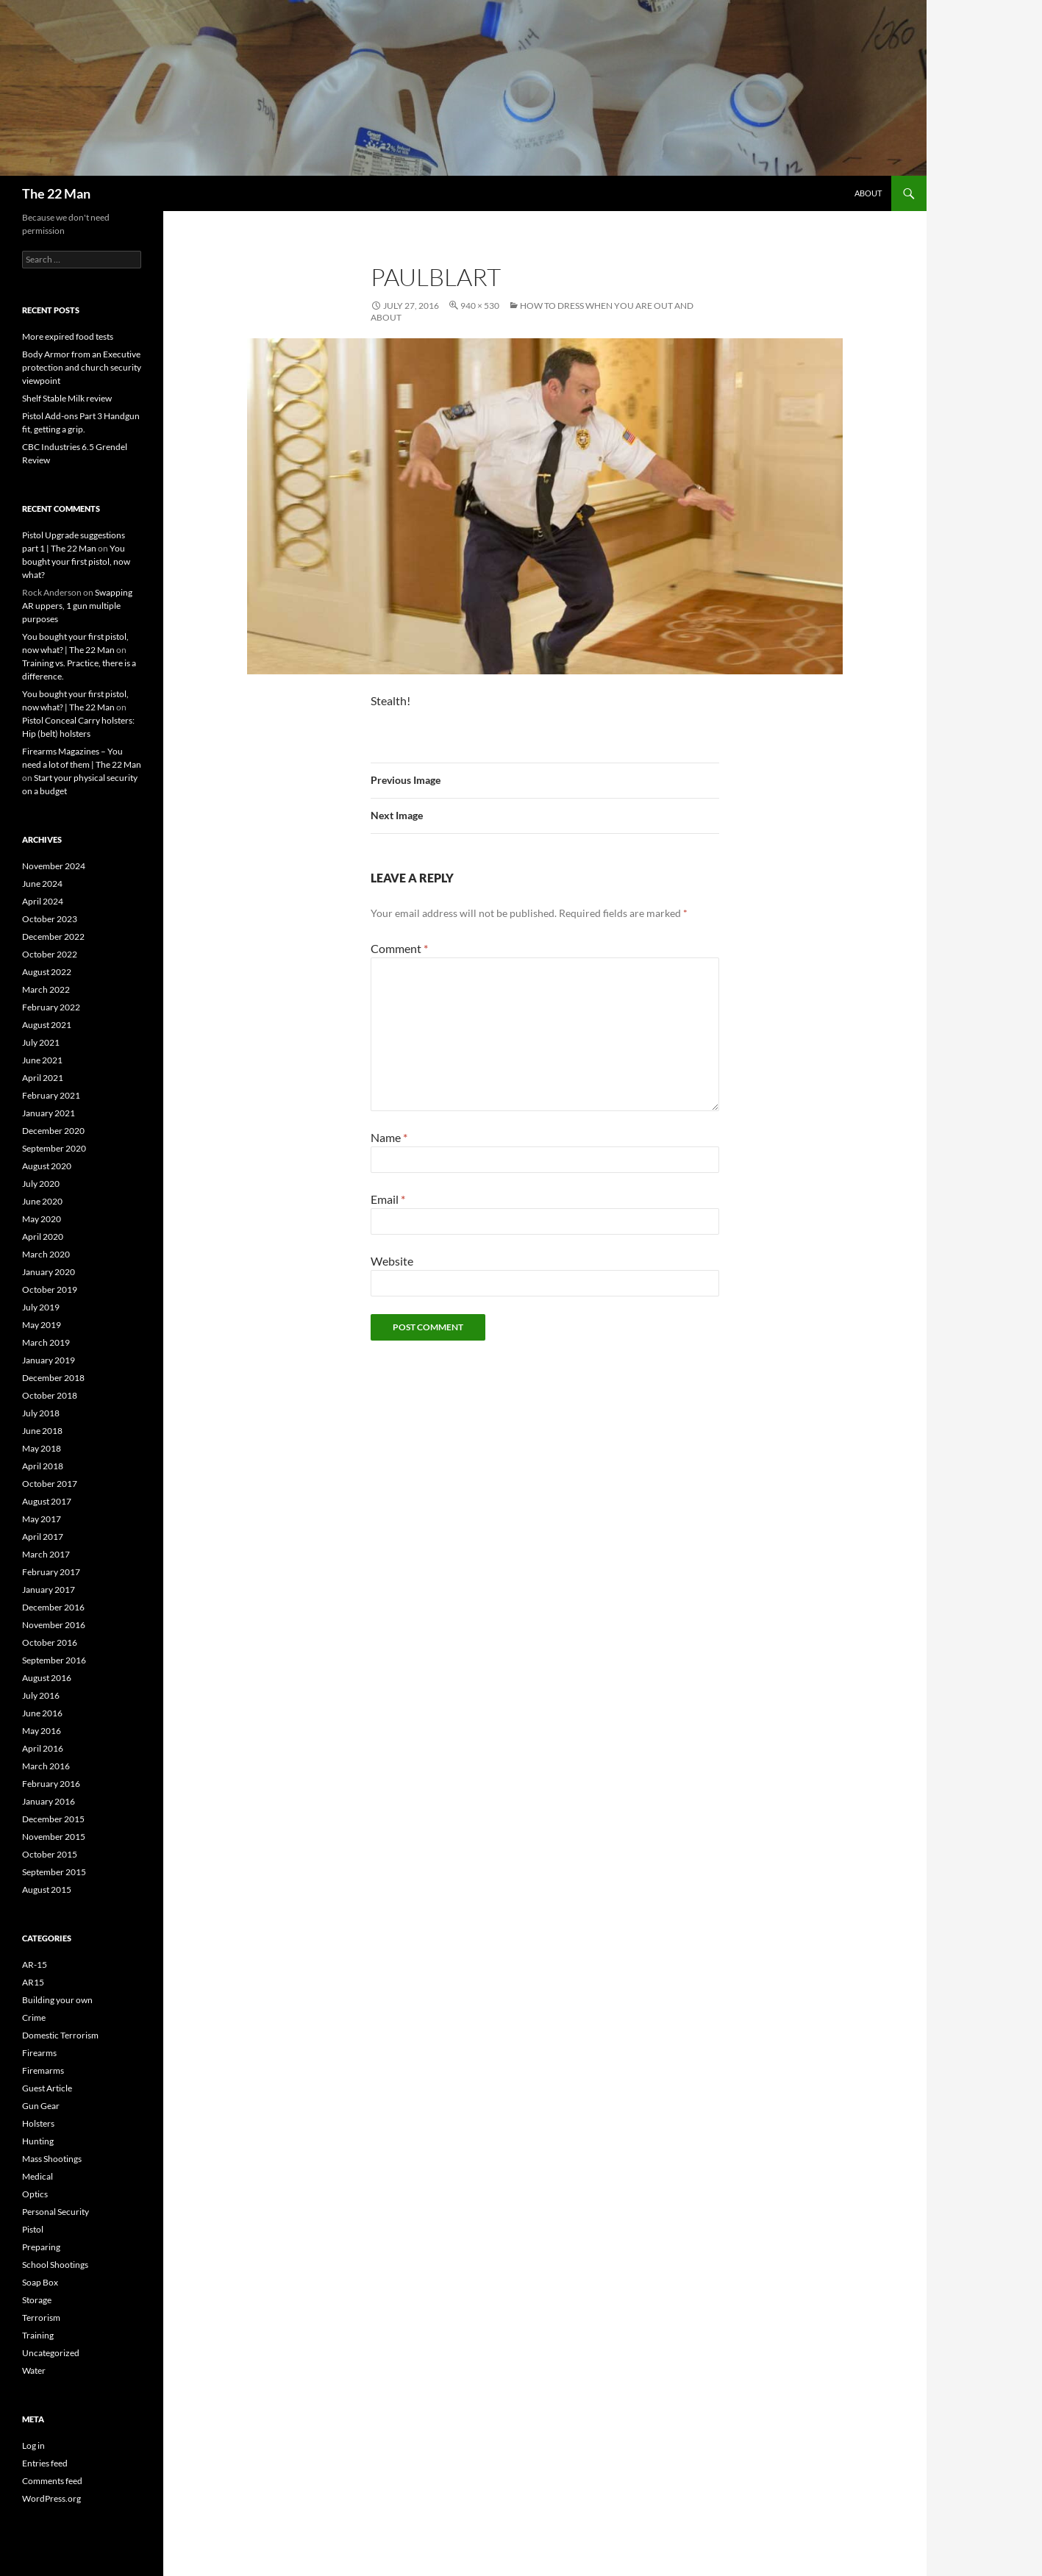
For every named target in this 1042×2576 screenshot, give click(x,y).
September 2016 (54, 1660)
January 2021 (48, 1112)
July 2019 (41, 1307)
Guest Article (47, 2088)
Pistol (32, 2229)
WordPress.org (51, 2498)
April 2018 (42, 1465)
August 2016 (46, 1677)
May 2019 (41, 1324)
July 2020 (41, 1183)
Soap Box (40, 2282)
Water (34, 2370)
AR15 (33, 1982)
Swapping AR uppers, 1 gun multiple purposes (77, 605)
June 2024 (42, 883)
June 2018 (42, 1430)
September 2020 (54, 1148)
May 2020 (41, 1218)
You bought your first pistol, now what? (76, 561)
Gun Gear (41, 2105)
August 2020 (46, 1165)
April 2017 (42, 1536)
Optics (35, 2193)
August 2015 (46, 1889)
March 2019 (46, 1342)
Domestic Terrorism (60, 2035)
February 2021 (51, 1095)
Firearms (39, 2052)
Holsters (38, 2123)
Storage (36, 2299)
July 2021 (41, 1042)
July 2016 (41, 1695)
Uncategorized (50, 2352)
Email (388, 1199)
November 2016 (53, 1624)
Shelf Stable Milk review (67, 398)
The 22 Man (56, 193)
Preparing (41, 2246)
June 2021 (42, 1060)
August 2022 (46, 971)
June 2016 (42, 1713)
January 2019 (48, 1360)
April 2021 (42, 1077)
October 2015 (49, 1854)
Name (389, 1137)
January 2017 (48, 1589)
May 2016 (41, 1730)
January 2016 (48, 1801)
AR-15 (34, 1964)
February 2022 (51, 1007)
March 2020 (46, 1254)
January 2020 (48, 1271)
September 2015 (54, 1871)
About (868, 193)
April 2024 (42, 901)
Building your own (57, 1999)
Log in (33, 2445)
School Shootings (55, 2264)
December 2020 (53, 1130)
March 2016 (46, 1766)
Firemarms (43, 2070)
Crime (34, 2017)
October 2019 (49, 1289)
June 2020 (42, 1201)
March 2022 (46, 989)
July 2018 (41, 1413)
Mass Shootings (52, 2158)
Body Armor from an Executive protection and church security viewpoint (81, 367)
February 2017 (51, 1571)
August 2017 (46, 1501)
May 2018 (41, 1448)
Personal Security (55, 2211)
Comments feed (52, 2480)
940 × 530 (479, 305)
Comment (399, 948)
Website (392, 1261)
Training (38, 2335)
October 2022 (49, 954)
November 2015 (53, 1836)
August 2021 (46, 1024)
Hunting (38, 2141)
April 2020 (42, 1236)
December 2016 (53, 1607)
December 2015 (53, 1818)
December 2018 (53, 1377)
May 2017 (41, 1518)
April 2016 (42, 1748)
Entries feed (45, 2463)
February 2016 (51, 1783)
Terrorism (41, 2317)
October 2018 (49, 1395)
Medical (37, 2176)
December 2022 (53, 936)
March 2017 (46, 1554)
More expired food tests (67, 336)
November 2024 (53, 865)
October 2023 (49, 918)
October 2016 (49, 1642)
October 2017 (49, 1483)
